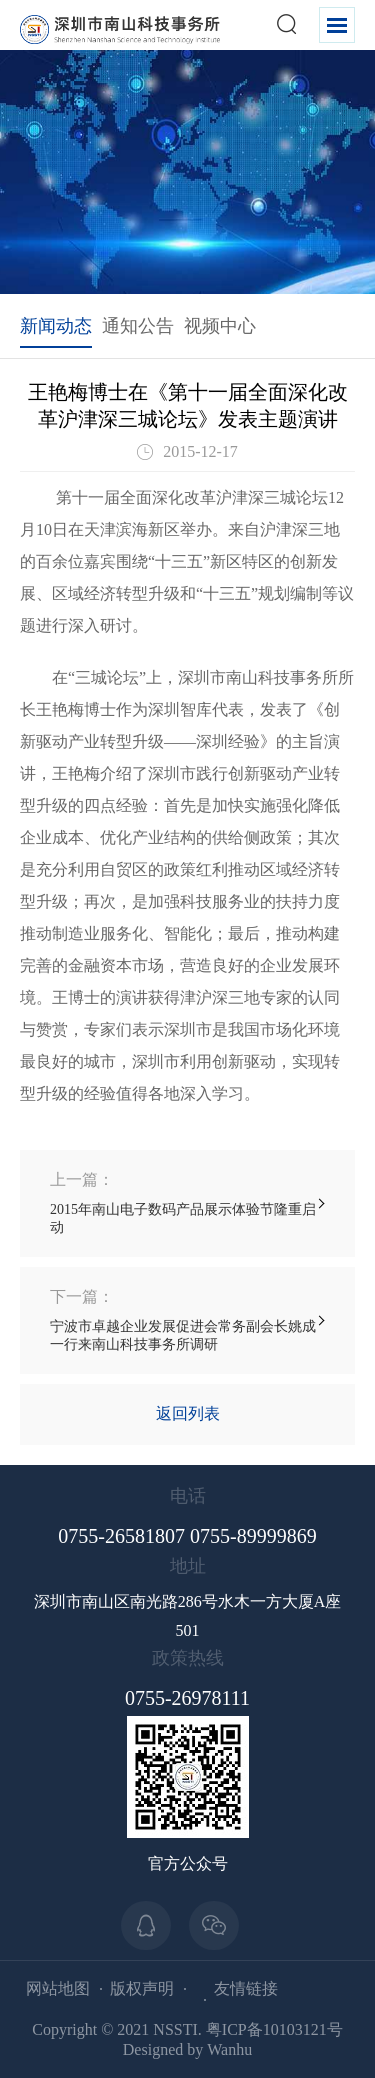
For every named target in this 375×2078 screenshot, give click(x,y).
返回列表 (188, 1413)
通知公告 (138, 326)
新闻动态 (56, 326)
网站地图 (58, 1988)
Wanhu (229, 2049)
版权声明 (142, 1988)
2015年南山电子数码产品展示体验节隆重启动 (187, 1202)
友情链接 (246, 1988)
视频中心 (220, 326)
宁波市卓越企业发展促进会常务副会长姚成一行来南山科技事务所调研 (187, 1319)
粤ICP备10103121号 (274, 2029)
